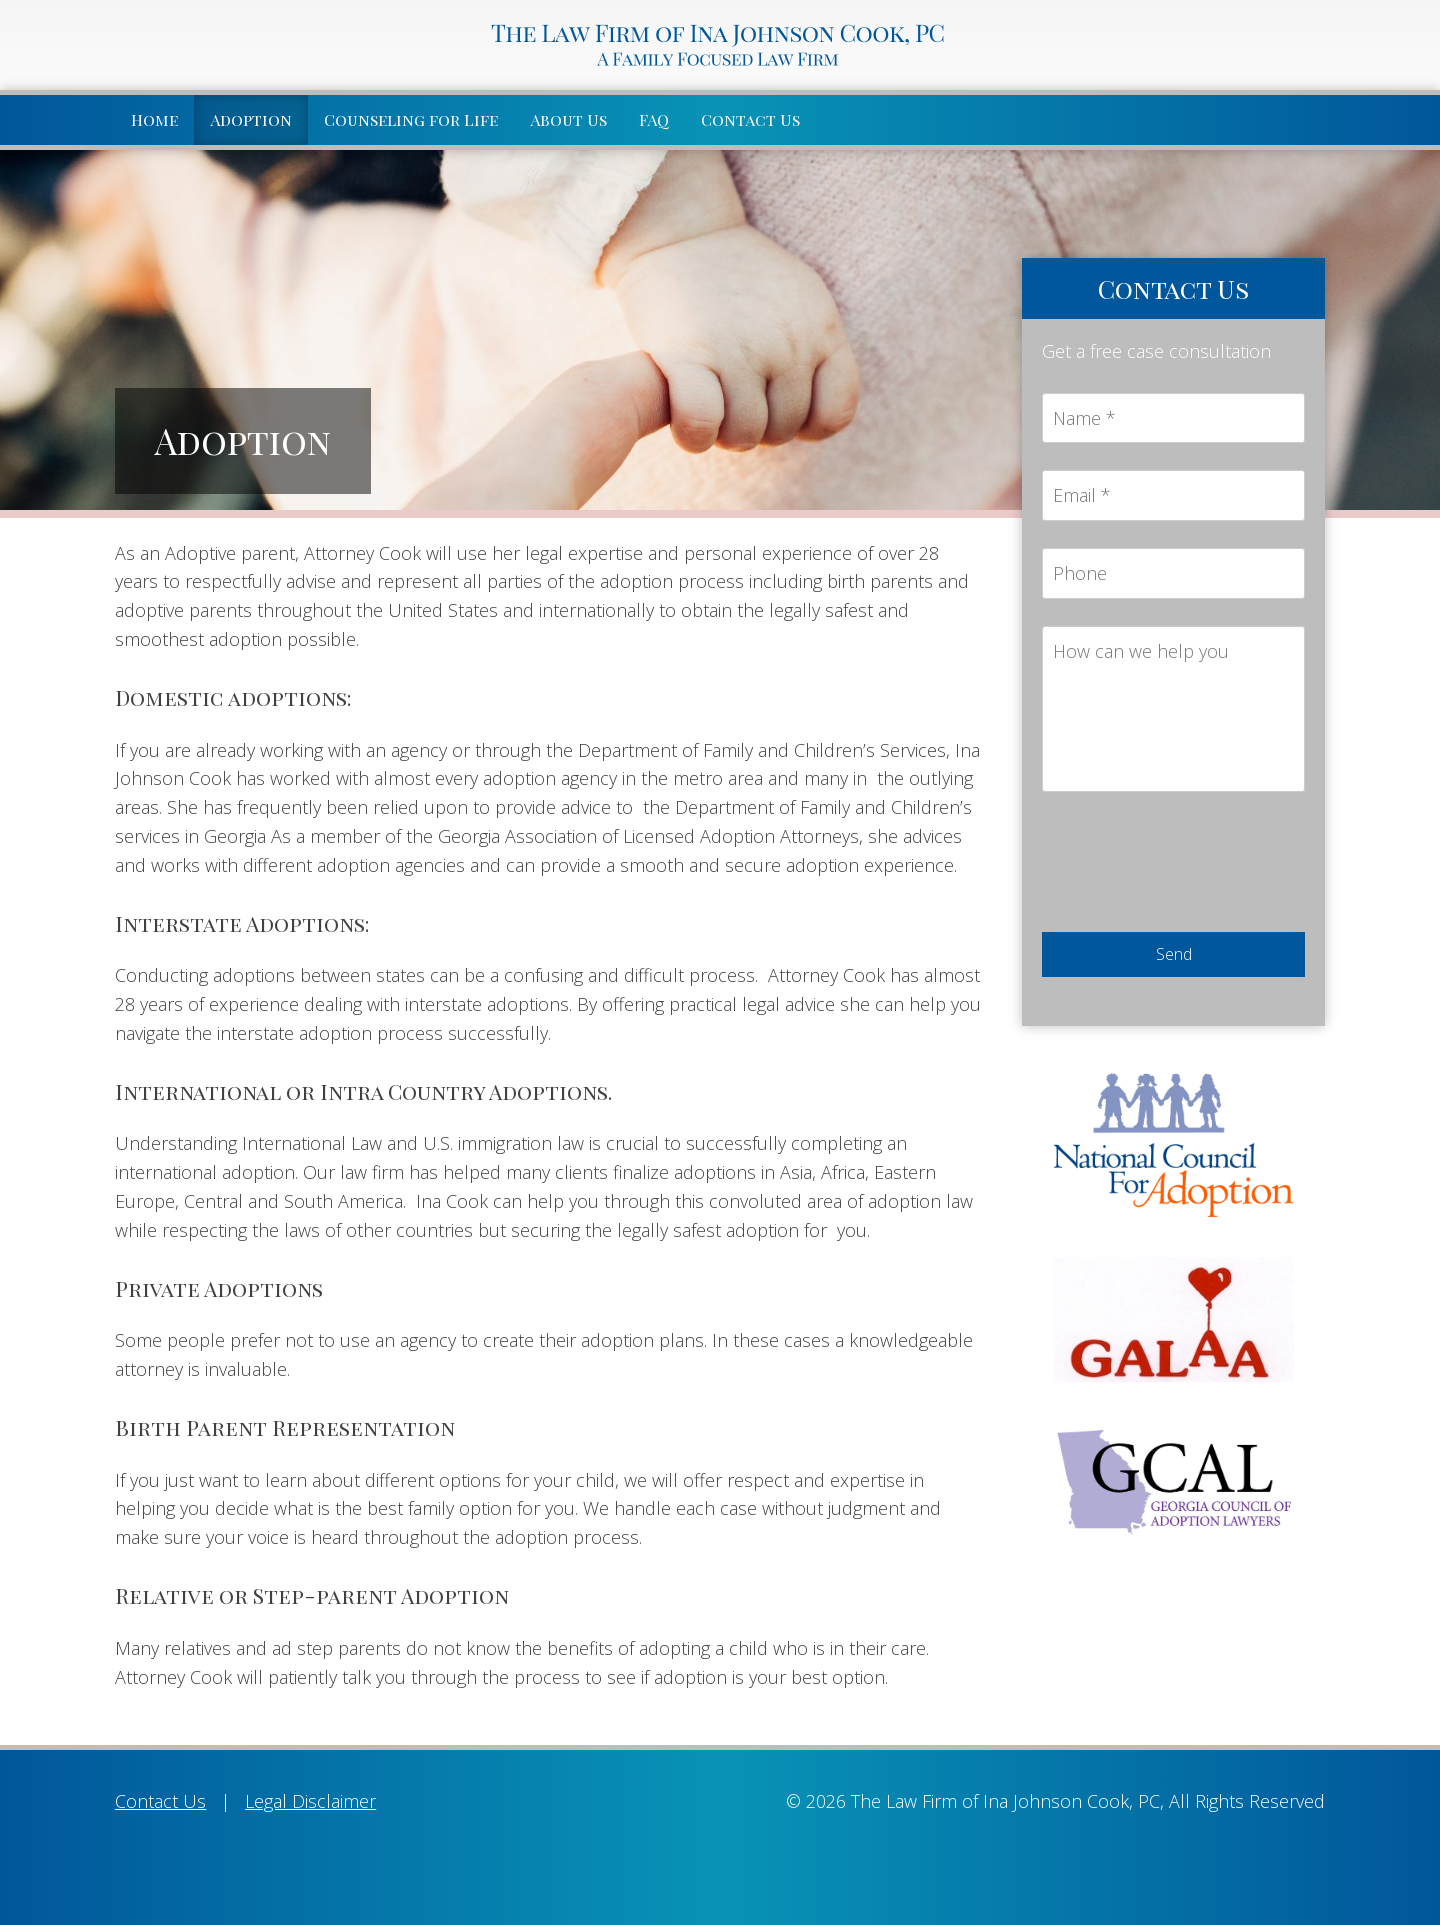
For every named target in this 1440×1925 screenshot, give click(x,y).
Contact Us (750, 119)
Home (154, 119)
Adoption (251, 119)
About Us (568, 119)
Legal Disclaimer (310, 1801)
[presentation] (1194, 866)
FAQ (654, 119)
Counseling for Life (411, 119)
